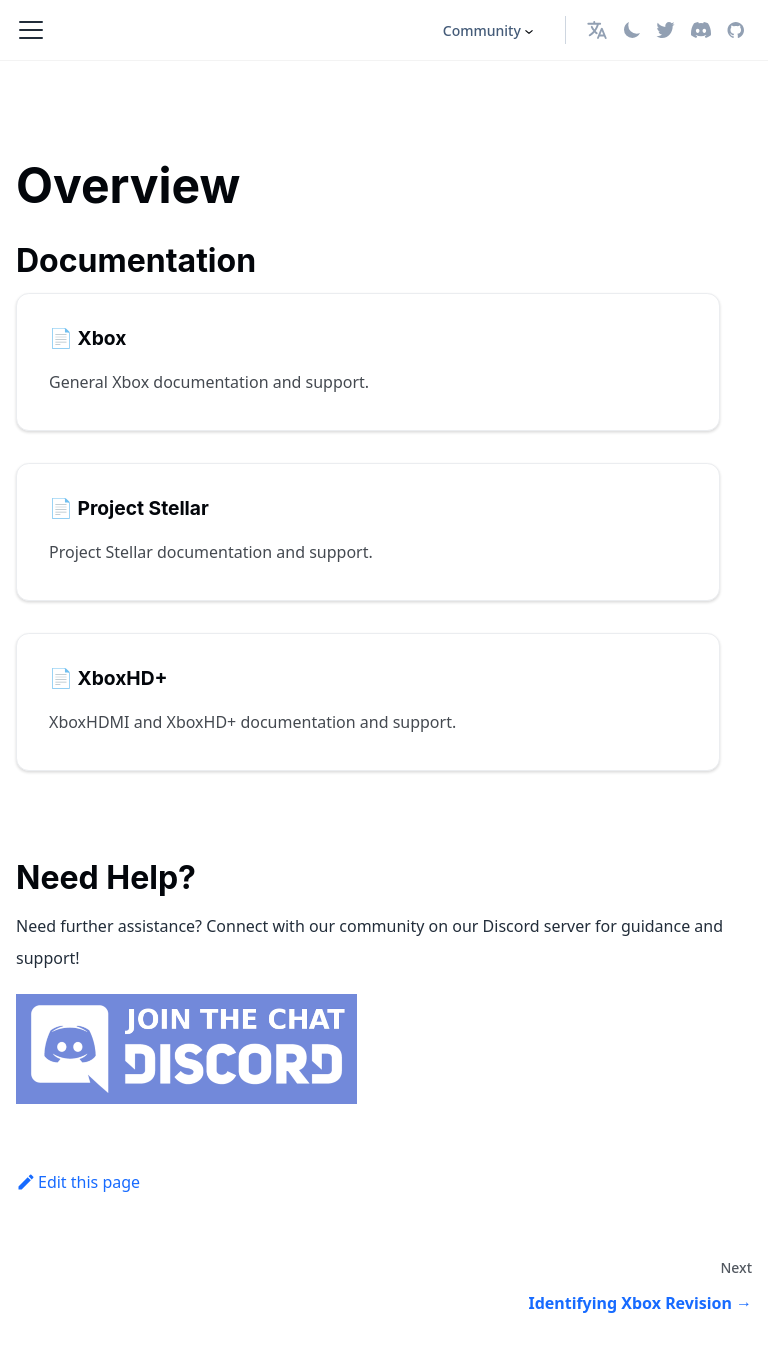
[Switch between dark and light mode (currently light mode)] (632, 30)
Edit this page (78, 1182)
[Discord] (701, 30)
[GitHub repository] (735, 30)
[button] (597, 30)
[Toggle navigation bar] (31, 30)
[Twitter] (665, 30)
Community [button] (482, 30)
